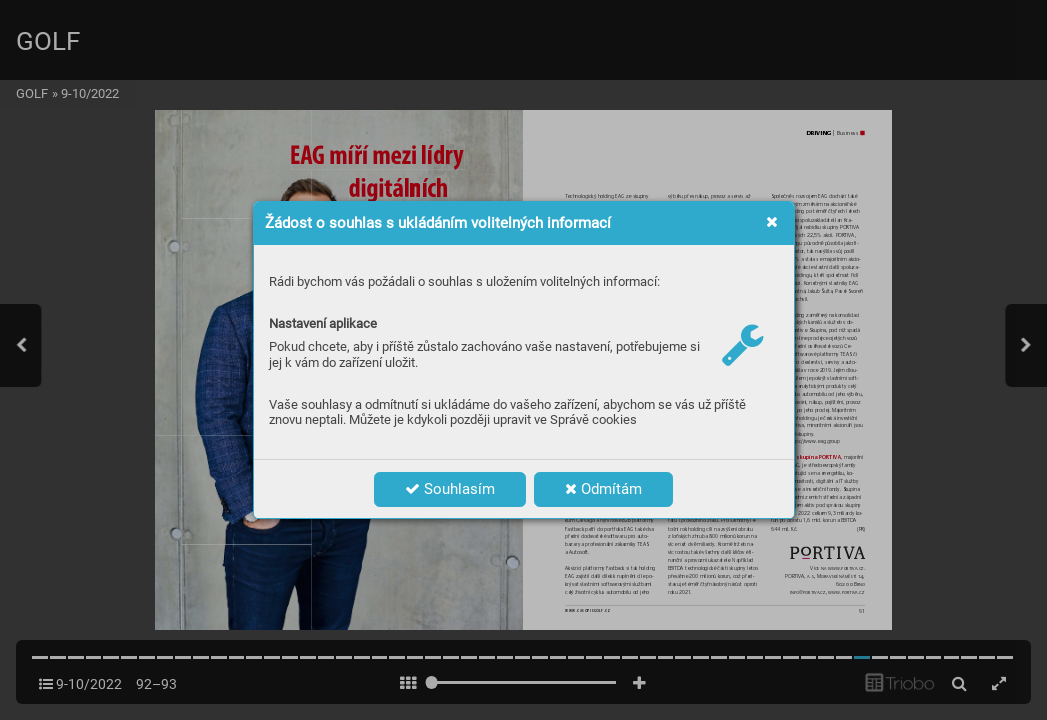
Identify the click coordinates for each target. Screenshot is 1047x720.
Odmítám (603, 489)
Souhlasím (450, 489)
